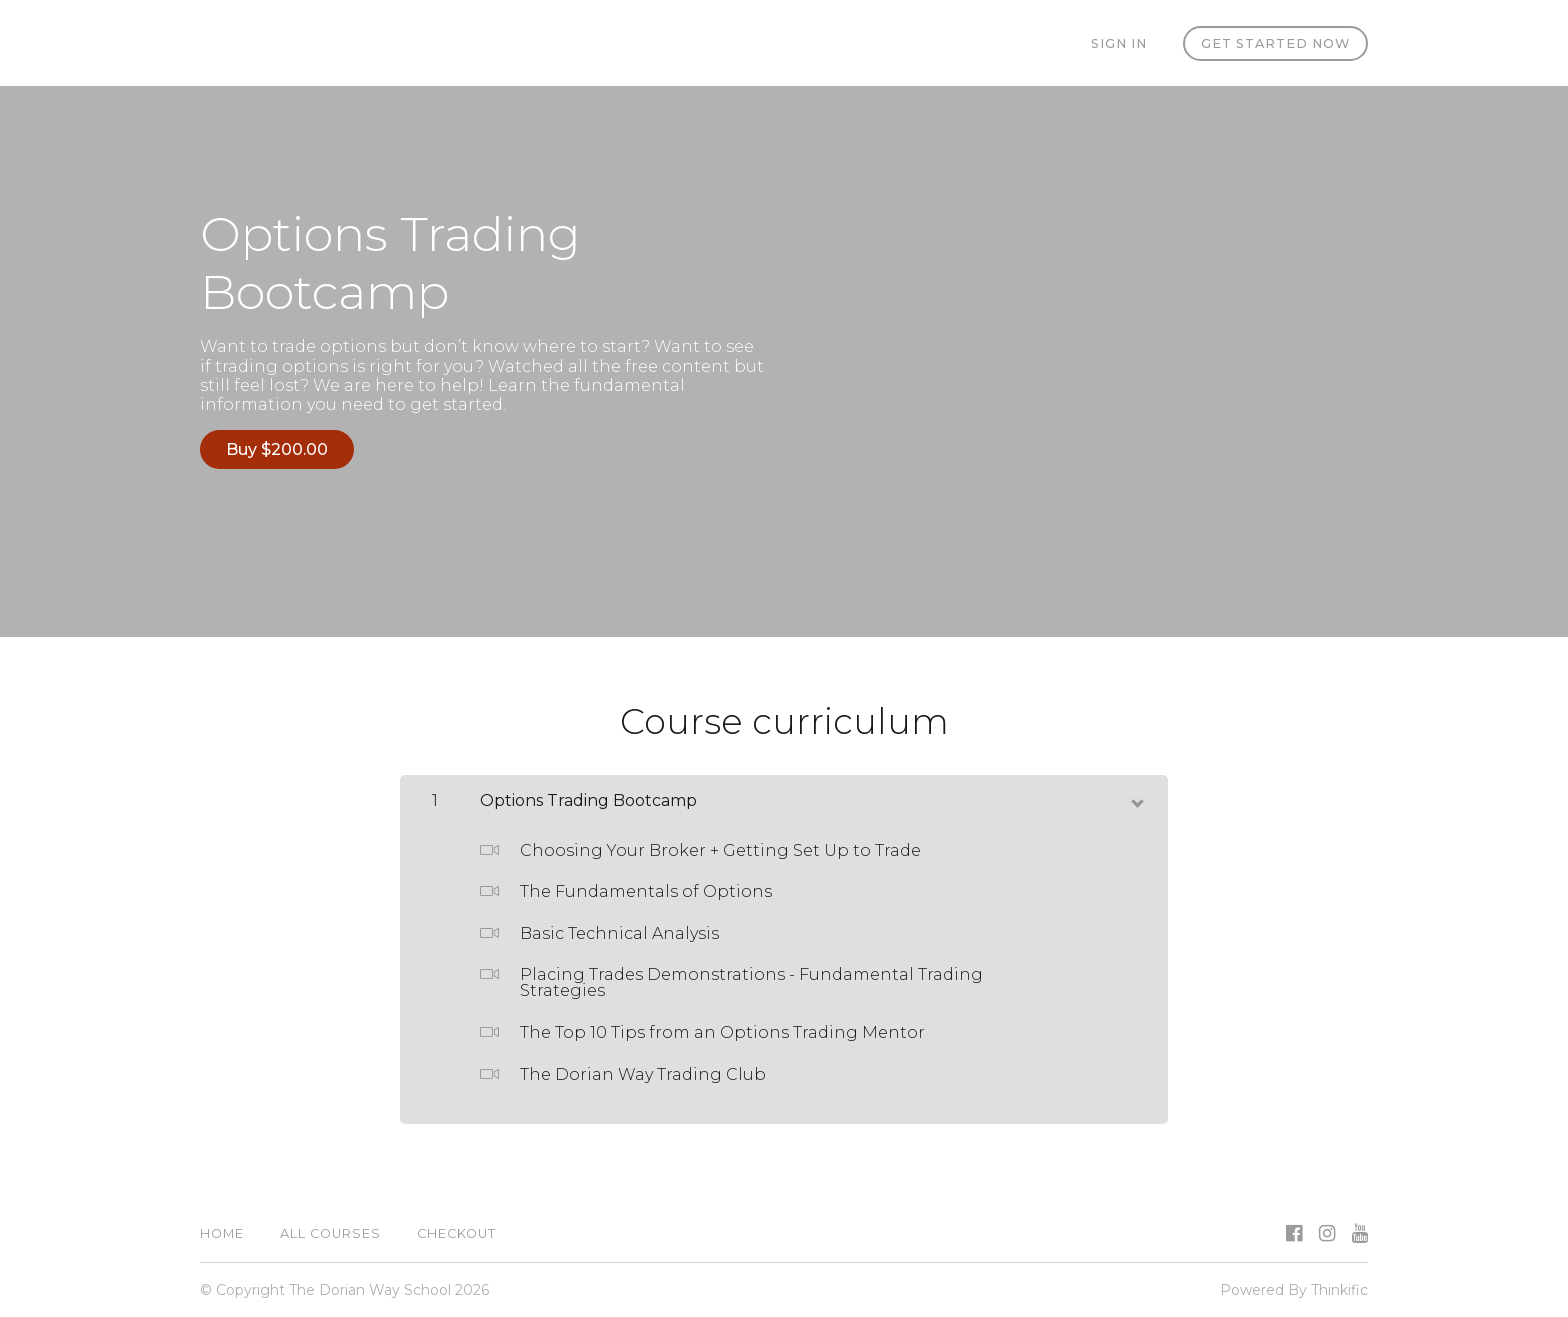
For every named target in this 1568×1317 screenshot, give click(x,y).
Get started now (1275, 43)
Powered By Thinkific (1294, 1290)
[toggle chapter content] (1136, 799)
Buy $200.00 (277, 449)
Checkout (456, 1233)
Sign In (1119, 43)
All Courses (330, 1233)
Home (222, 1233)
